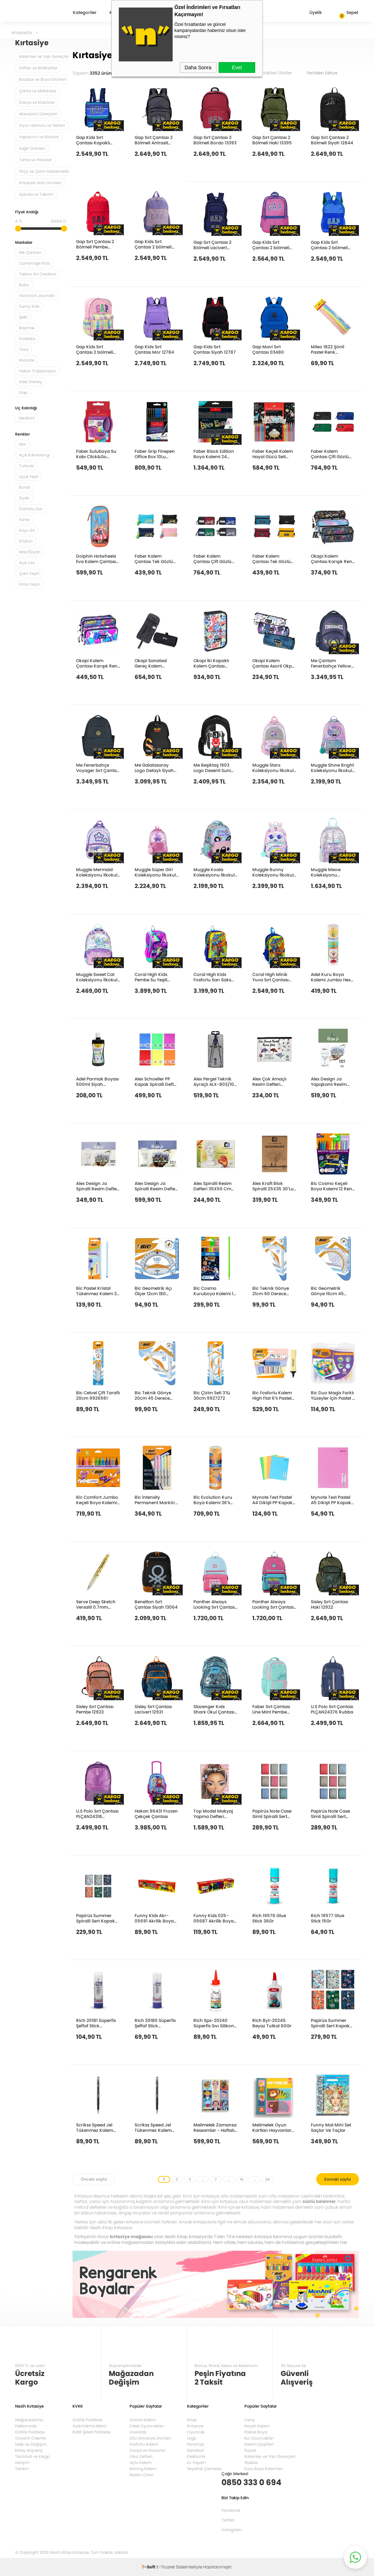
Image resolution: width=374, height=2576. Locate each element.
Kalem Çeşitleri (259, 2444)
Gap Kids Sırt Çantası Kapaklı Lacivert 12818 (93, 139)
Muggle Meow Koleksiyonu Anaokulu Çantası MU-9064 (330, 872)
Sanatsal (195, 2450)
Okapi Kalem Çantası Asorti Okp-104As (273, 663)
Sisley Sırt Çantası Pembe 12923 (94, 1709)
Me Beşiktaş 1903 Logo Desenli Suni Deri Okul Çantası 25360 (212, 767)
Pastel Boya (255, 2432)
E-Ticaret (165, 2567)
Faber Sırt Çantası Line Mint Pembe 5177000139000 (271, 1709)
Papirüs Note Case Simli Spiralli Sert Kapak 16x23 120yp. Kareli (272, 1813)
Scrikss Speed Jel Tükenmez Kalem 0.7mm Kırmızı (153, 2127)
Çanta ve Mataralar (37, 91)
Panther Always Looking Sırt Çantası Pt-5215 (214, 1604)
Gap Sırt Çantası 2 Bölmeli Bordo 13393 (215, 139)
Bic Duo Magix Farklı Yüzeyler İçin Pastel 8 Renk (333, 1395)
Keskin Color (141, 2475)
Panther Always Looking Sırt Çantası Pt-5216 (273, 1604)
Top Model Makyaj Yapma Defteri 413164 (213, 1813)
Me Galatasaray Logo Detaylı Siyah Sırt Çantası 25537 (154, 767)
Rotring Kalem (143, 2469)
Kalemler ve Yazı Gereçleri (44, 56)
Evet (237, 67)
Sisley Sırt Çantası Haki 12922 (329, 1604)
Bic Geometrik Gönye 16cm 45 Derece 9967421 (328, 1290)
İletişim (22, 2462)
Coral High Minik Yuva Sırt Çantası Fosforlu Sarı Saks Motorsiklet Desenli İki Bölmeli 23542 (272, 976)
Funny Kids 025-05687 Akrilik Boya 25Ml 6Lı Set (213, 1918)
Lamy (249, 2420)
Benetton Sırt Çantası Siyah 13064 (156, 1604)
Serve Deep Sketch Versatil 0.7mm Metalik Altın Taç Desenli (96, 1604)
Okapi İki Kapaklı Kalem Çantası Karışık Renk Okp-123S (212, 663)
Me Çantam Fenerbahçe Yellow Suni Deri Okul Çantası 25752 (331, 663)
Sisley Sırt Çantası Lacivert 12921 (153, 1709)
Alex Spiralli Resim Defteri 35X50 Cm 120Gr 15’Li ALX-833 (213, 1185)
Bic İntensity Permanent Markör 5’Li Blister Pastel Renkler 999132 (155, 1499)
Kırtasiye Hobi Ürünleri (40, 183)
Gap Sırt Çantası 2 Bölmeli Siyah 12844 (332, 139)
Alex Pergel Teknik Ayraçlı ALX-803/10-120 (215, 1081)
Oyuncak (195, 2432)
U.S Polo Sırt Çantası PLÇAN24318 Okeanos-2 (97, 1813)
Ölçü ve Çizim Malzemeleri (45, 171)
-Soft (149, 2567)
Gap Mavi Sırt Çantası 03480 (268, 349)
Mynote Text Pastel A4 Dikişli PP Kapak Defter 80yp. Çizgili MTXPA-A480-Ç (272, 1499)
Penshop (195, 2444)
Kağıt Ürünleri (32, 148)
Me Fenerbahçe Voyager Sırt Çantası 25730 (98, 767)
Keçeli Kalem (257, 2426)
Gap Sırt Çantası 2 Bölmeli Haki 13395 (272, 139)
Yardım (22, 2469)
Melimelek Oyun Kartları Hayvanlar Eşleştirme (271, 2127)
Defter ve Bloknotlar (38, 68)
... (203, 2179)
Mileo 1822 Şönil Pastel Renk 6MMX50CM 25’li (329, 349)
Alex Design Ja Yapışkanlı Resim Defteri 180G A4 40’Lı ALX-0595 (332, 1081)
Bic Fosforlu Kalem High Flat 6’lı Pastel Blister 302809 (272, 1395)
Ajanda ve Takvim (36, 194)
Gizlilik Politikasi (88, 2420)
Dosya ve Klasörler (37, 102)
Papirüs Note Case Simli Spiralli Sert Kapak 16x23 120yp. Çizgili (331, 1813)
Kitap (192, 2420)
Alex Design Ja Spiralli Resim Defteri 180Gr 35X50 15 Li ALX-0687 (156, 1185)
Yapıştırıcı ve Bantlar (39, 137)
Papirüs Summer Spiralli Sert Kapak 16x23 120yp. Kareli (330, 2022)
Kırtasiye (195, 2426)
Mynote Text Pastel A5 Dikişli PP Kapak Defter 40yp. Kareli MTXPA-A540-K (331, 1499)
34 (267, 2179)
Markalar (23, 243)
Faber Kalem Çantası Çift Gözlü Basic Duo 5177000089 (212, 558)
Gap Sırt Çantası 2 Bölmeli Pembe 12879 (95, 244)
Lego (191, 2438)
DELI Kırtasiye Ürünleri (150, 2438)
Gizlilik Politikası (30, 2432)
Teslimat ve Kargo (32, 2456)
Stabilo (251, 2462)
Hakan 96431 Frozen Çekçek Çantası (156, 1813)
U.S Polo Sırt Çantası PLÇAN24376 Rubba (332, 1709)
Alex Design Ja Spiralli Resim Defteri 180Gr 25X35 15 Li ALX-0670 (98, 1185)
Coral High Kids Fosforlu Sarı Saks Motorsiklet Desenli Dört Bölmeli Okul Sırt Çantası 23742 (213, 976)
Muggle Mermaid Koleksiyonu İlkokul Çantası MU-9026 (96, 872)
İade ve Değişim (31, 2444)
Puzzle (250, 2450)
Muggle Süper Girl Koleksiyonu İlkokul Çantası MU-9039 (155, 872)
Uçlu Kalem (140, 2462)
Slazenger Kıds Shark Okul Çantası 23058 (213, 1709)
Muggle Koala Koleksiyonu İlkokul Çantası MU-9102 (214, 872)
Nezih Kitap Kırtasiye (36, 13)
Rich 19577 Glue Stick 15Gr (327, 1918)
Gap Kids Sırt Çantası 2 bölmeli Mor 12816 (153, 244)
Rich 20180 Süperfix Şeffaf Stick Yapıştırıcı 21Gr (155, 2022)
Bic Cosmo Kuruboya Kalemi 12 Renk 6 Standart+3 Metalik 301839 (214, 1290)
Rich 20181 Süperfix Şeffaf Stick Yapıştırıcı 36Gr (96, 2022)
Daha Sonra (197, 67)
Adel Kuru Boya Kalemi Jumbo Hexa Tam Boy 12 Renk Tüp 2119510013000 (332, 976)
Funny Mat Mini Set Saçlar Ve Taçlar (331, 2127)
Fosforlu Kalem (144, 2444)
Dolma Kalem (143, 2420)
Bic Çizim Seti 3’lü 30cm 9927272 (211, 1395)
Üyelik (310, 13)
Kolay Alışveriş (29, 2450)
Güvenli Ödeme (30, 2438)
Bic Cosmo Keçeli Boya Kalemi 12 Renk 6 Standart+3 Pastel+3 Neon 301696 (333, 1185)
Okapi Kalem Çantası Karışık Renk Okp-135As (333, 558)
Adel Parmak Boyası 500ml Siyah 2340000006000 (97, 1081)
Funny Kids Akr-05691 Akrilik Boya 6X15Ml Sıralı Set (154, 1918)
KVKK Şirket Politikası (92, 2432)
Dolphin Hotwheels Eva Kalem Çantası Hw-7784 (96, 558)
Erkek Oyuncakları (147, 2426)
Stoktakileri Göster (277, 72)
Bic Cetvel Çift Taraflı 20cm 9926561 (98, 1395)
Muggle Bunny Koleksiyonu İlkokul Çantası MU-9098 (273, 872)
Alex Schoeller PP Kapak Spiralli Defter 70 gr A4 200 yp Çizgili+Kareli (156, 1081)
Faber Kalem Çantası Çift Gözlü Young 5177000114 (330, 453)
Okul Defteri (141, 2456)
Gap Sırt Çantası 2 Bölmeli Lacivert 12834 (212, 244)
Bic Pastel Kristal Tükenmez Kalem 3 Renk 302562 (96, 1290)
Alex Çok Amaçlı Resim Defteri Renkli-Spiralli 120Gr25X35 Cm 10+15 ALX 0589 (269, 1081)
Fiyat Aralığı (26, 212)
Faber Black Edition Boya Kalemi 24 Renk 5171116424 (213, 453)
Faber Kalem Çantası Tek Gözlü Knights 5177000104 (156, 558)
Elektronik (196, 2456)
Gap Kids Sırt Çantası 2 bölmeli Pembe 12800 (94, 349)
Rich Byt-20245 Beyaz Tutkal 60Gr (271, 2022)
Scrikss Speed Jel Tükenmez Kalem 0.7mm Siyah (94, 2127)
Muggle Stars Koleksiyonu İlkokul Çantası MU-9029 (273, 767)
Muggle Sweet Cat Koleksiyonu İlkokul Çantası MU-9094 (96, 976)
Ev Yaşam (196, 2462)
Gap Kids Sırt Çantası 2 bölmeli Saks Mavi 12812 (329, 244)
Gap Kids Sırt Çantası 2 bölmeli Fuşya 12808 (270, 244)
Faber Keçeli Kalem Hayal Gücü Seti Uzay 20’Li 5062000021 (272, 453)
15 (241, 2179)
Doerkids (138, 2432)
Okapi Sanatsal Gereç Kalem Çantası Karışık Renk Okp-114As (156, 663)
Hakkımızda (26, 2426)
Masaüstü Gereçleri (38, 114)
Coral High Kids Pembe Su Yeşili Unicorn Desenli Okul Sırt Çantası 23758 (157, 976)
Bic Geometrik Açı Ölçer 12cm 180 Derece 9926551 (153, 1290)
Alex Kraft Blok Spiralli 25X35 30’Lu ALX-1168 (273, 1185)
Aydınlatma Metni (90, 2426)
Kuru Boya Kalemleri (263, 2469)
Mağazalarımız (29, 2420)
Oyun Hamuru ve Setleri (42, 125)
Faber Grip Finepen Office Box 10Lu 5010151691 (155, 453)
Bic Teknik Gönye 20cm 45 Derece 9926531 (153, 1395)
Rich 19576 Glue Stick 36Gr (269, 1918)
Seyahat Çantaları (204, 2469)
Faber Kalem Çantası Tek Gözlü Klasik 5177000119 (271, 558)
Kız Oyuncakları (259, 2438)
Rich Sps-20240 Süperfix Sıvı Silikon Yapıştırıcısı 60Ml (213, 2022)
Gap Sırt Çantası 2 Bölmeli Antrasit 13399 (154, 139)
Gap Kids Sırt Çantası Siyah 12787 (214, 349)
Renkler (22, 434)
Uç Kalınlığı (26, 408)
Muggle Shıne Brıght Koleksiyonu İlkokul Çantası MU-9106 (332, 767)
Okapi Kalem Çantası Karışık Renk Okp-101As (98, 663)
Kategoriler (85, 12)
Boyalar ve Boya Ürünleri (42, 79)
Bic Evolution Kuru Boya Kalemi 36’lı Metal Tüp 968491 (212, 1499)
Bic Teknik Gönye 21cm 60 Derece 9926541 (270, 1290)
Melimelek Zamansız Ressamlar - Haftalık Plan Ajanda (215, 2127)
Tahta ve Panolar (35, 160)
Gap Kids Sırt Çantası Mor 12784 (154, 349)
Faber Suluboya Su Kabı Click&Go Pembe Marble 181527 (96, 453)
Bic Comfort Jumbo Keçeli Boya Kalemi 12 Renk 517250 (97, 1499)
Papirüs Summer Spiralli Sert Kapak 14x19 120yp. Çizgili (95, 1918)
